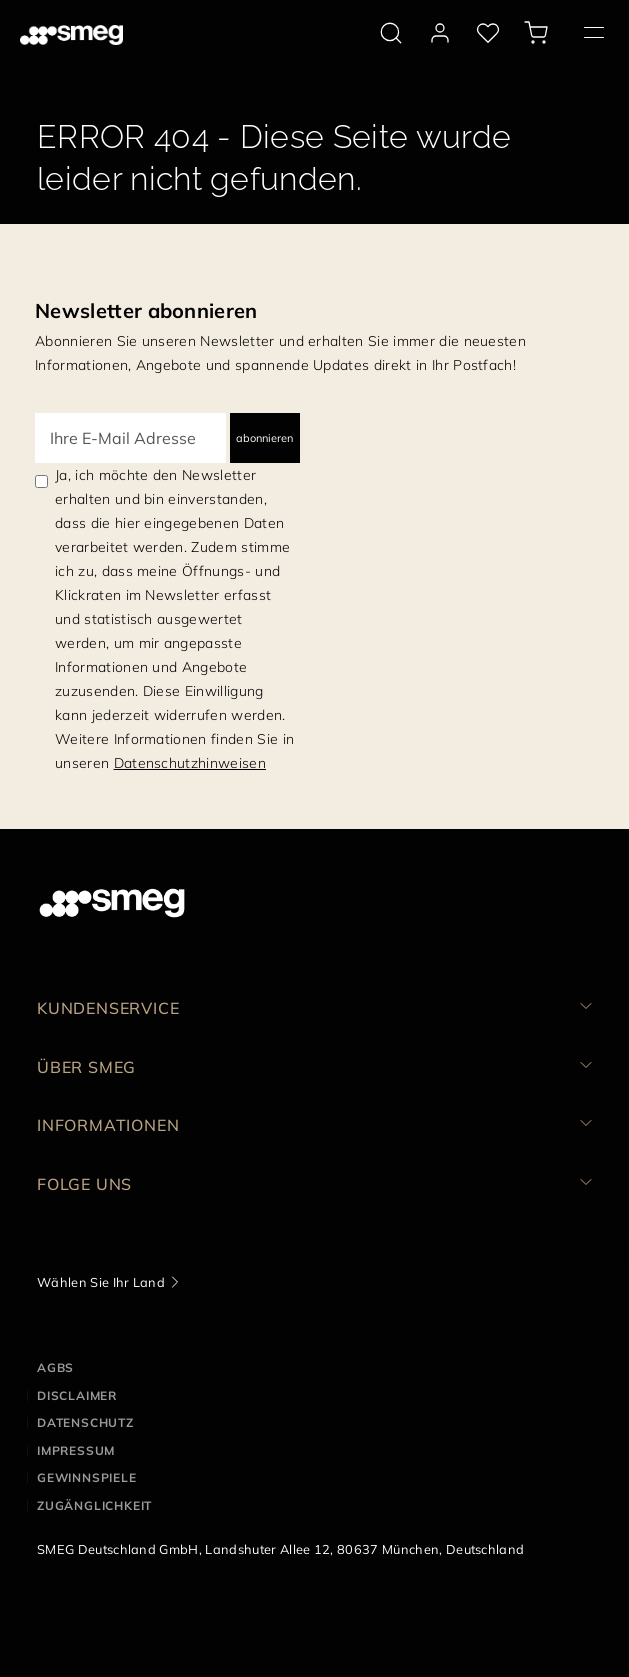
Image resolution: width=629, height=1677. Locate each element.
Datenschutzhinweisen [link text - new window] (190, 763)
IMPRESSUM (76, 1450)
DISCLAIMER (77, 1395)
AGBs (55, 1367)
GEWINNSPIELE (87, 1477)
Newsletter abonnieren (146, 310)
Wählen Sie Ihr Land (101, 1282)
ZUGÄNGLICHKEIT (94, 1505)
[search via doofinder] (391, 33)
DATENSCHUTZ (85, 1422)
